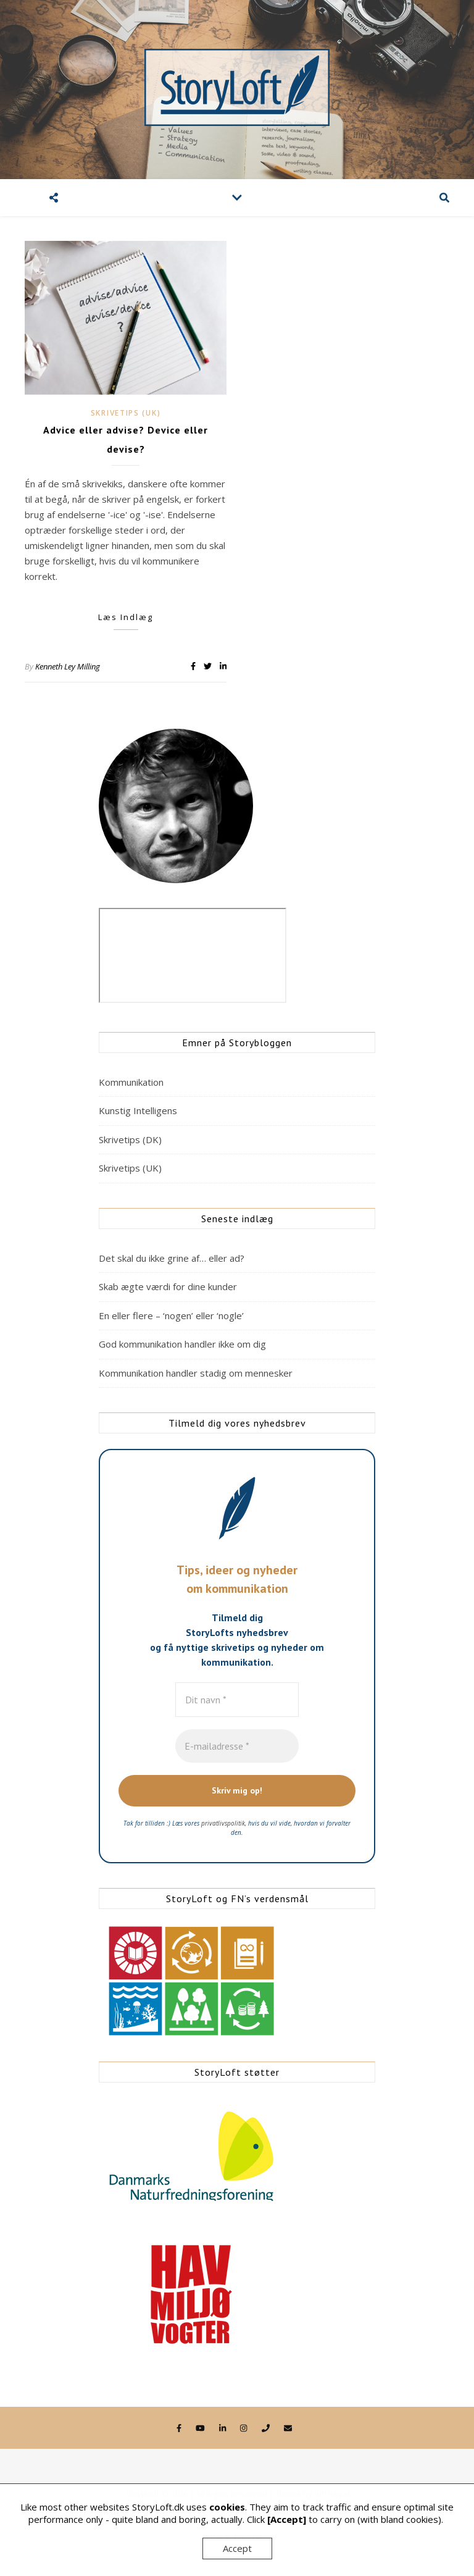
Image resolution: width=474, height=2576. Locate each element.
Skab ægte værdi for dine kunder (168, 1286)
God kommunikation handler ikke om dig (182, 1344)
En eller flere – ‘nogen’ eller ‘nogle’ (171, 1315)
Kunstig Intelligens (138, 1110)
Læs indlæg (125, 617)
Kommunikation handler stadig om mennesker (196, 1373)
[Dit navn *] (237, 1699)
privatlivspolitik (223, 1823)
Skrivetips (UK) (126, 413)
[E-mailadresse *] (237, 1746)
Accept (237, 2548)
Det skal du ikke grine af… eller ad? (171, 1258)
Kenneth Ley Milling (67, 666)
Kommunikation (131, 1082)
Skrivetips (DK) (130, 1139)
